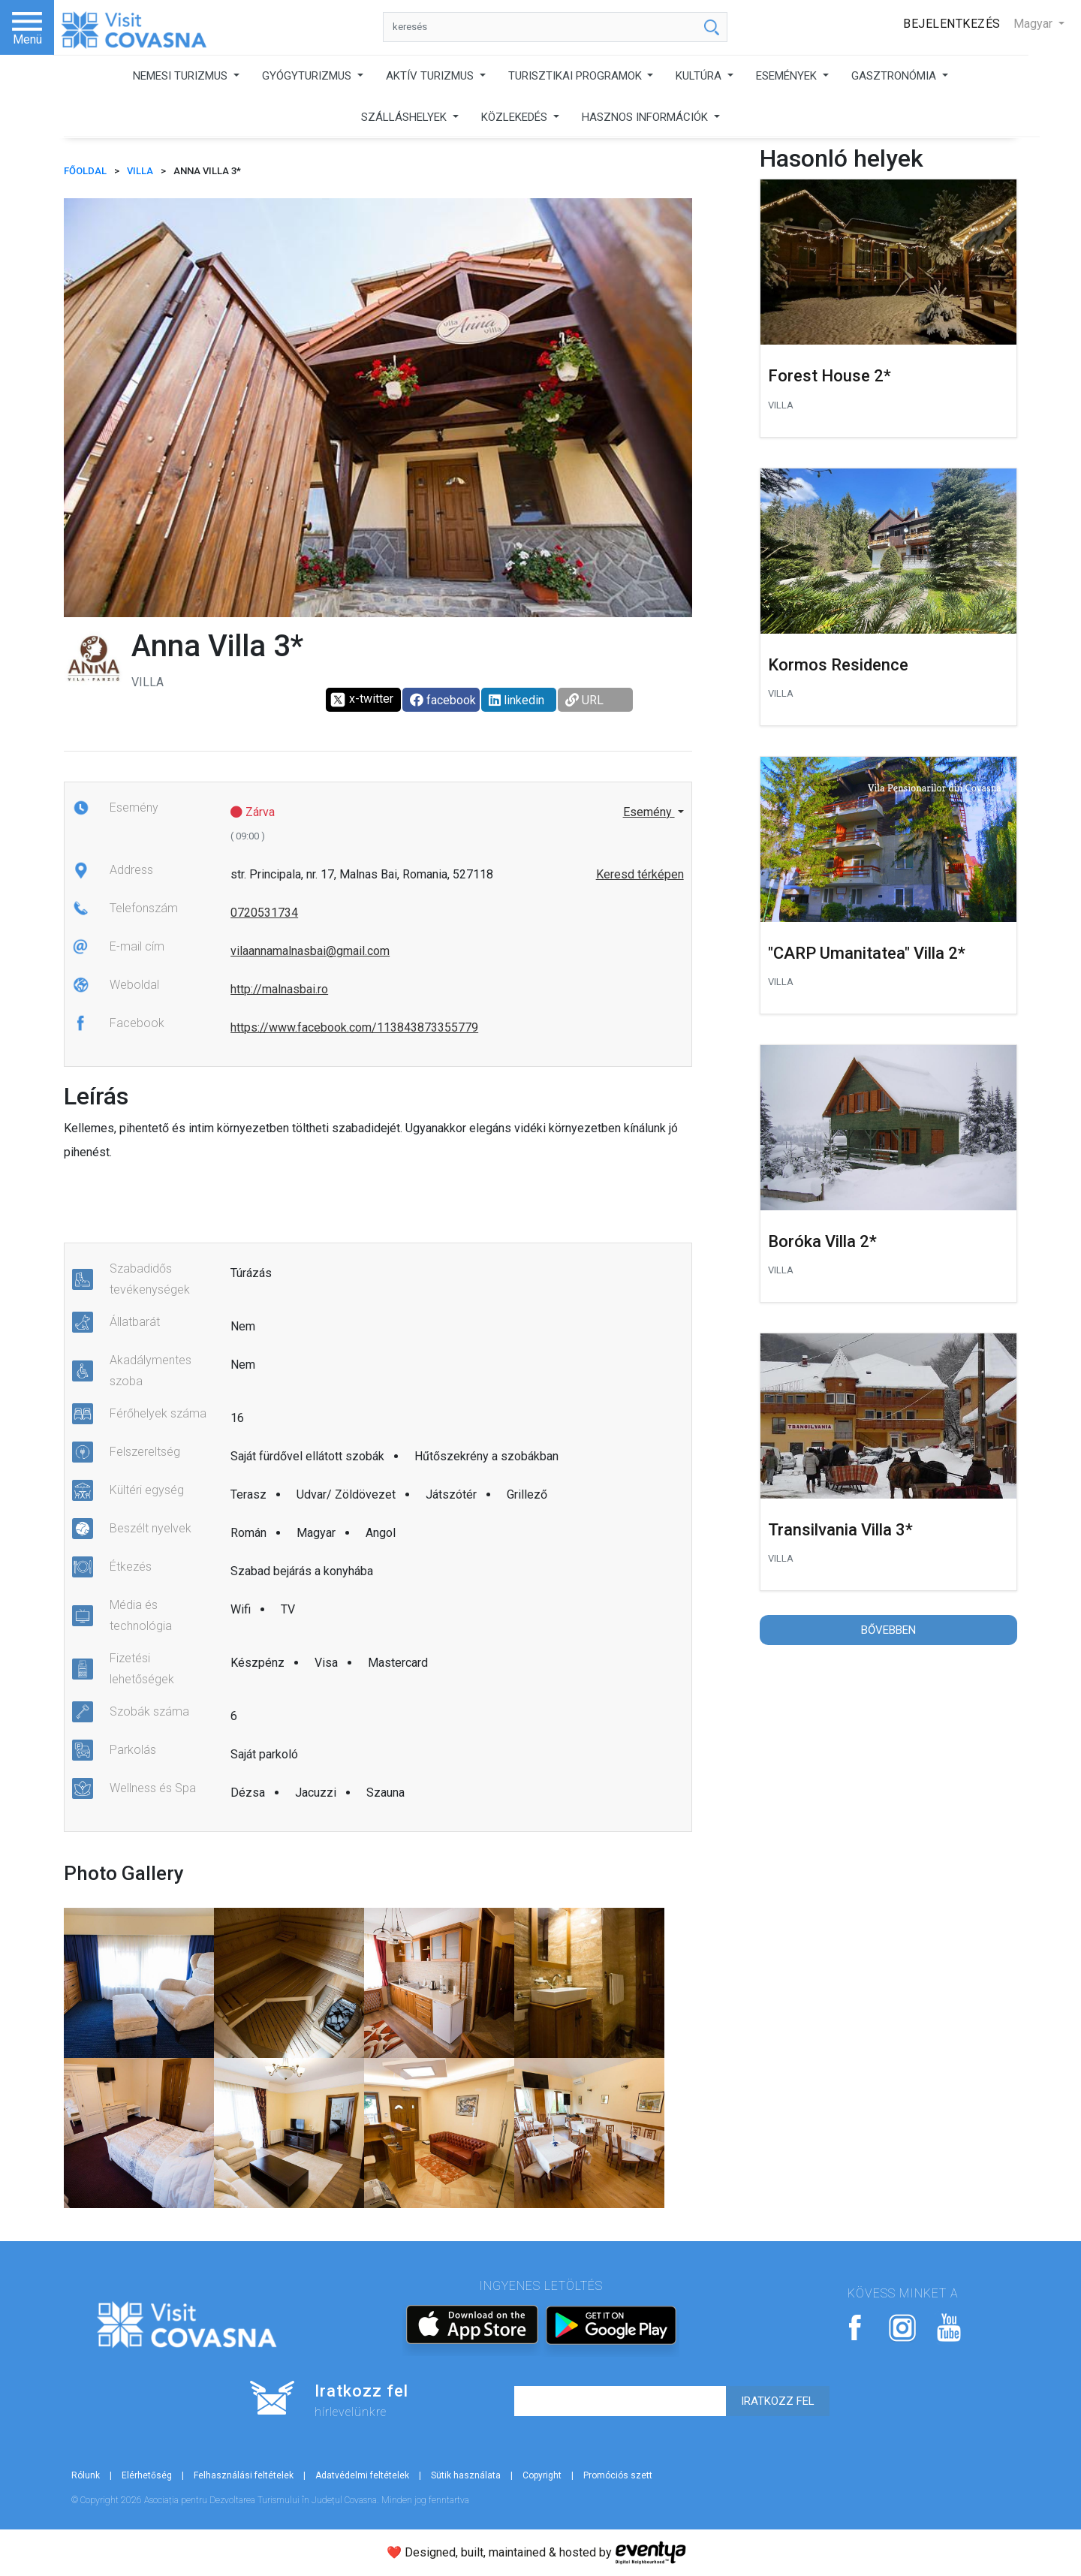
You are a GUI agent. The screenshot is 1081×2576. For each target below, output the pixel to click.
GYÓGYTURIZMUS (308, 76)
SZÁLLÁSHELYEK (405, 117)
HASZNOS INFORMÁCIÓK (646, 117)
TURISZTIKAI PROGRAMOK (576, 76)
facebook (443, 700)
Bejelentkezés (952, 24)
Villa (140, 170)
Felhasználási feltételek (244, 2475)
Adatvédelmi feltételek (362, 2475)
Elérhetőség (147, 2475)
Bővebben (888, 1630)
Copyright (542, 2475)
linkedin (516, 700)
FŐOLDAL (85, 170)
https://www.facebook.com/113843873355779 (354, 1027)
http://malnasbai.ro (279, 989)
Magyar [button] (1034, 24)
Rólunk (85, 2475)
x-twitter (361, 699)
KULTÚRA (700, 76)
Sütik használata (466, 2475)
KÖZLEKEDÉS (515, 117)
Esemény (649, 812)
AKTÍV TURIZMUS (431, 76)
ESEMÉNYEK (788, 76)
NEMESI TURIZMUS (181, 76)
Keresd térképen (640, 874)
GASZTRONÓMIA (895, 76)
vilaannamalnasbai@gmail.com (310, 951)
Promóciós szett (617, 2475)
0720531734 (264, 912)
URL (584, 700)
